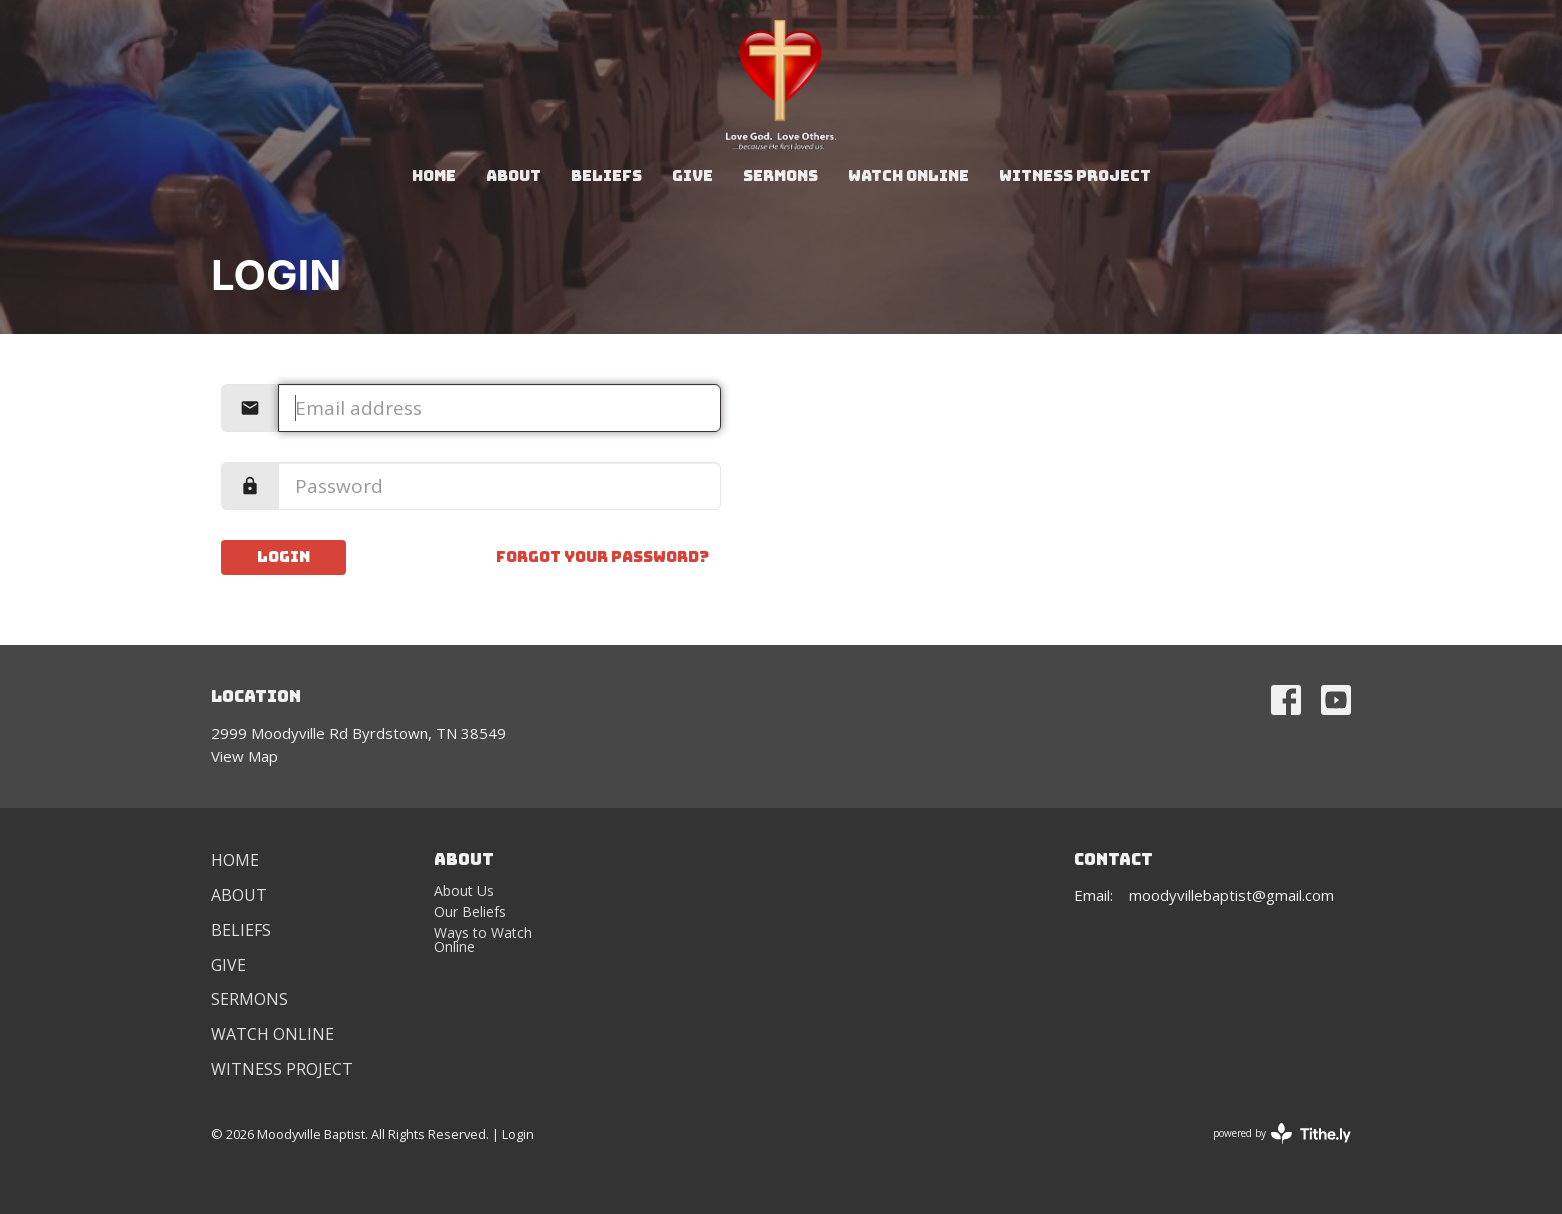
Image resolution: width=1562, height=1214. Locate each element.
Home (434, 176)
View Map (244, 756)
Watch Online (908, 176)
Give (692, 176)
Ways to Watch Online (483, 939)
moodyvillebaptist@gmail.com (1231, 895)
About (513, 176)
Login (283, 557)
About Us (464, 890)
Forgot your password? (602, 557)
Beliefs (606, 176)
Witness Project (1075, 176)
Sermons (780, 176)
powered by (1282, 1133)
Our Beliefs (470, 911)
